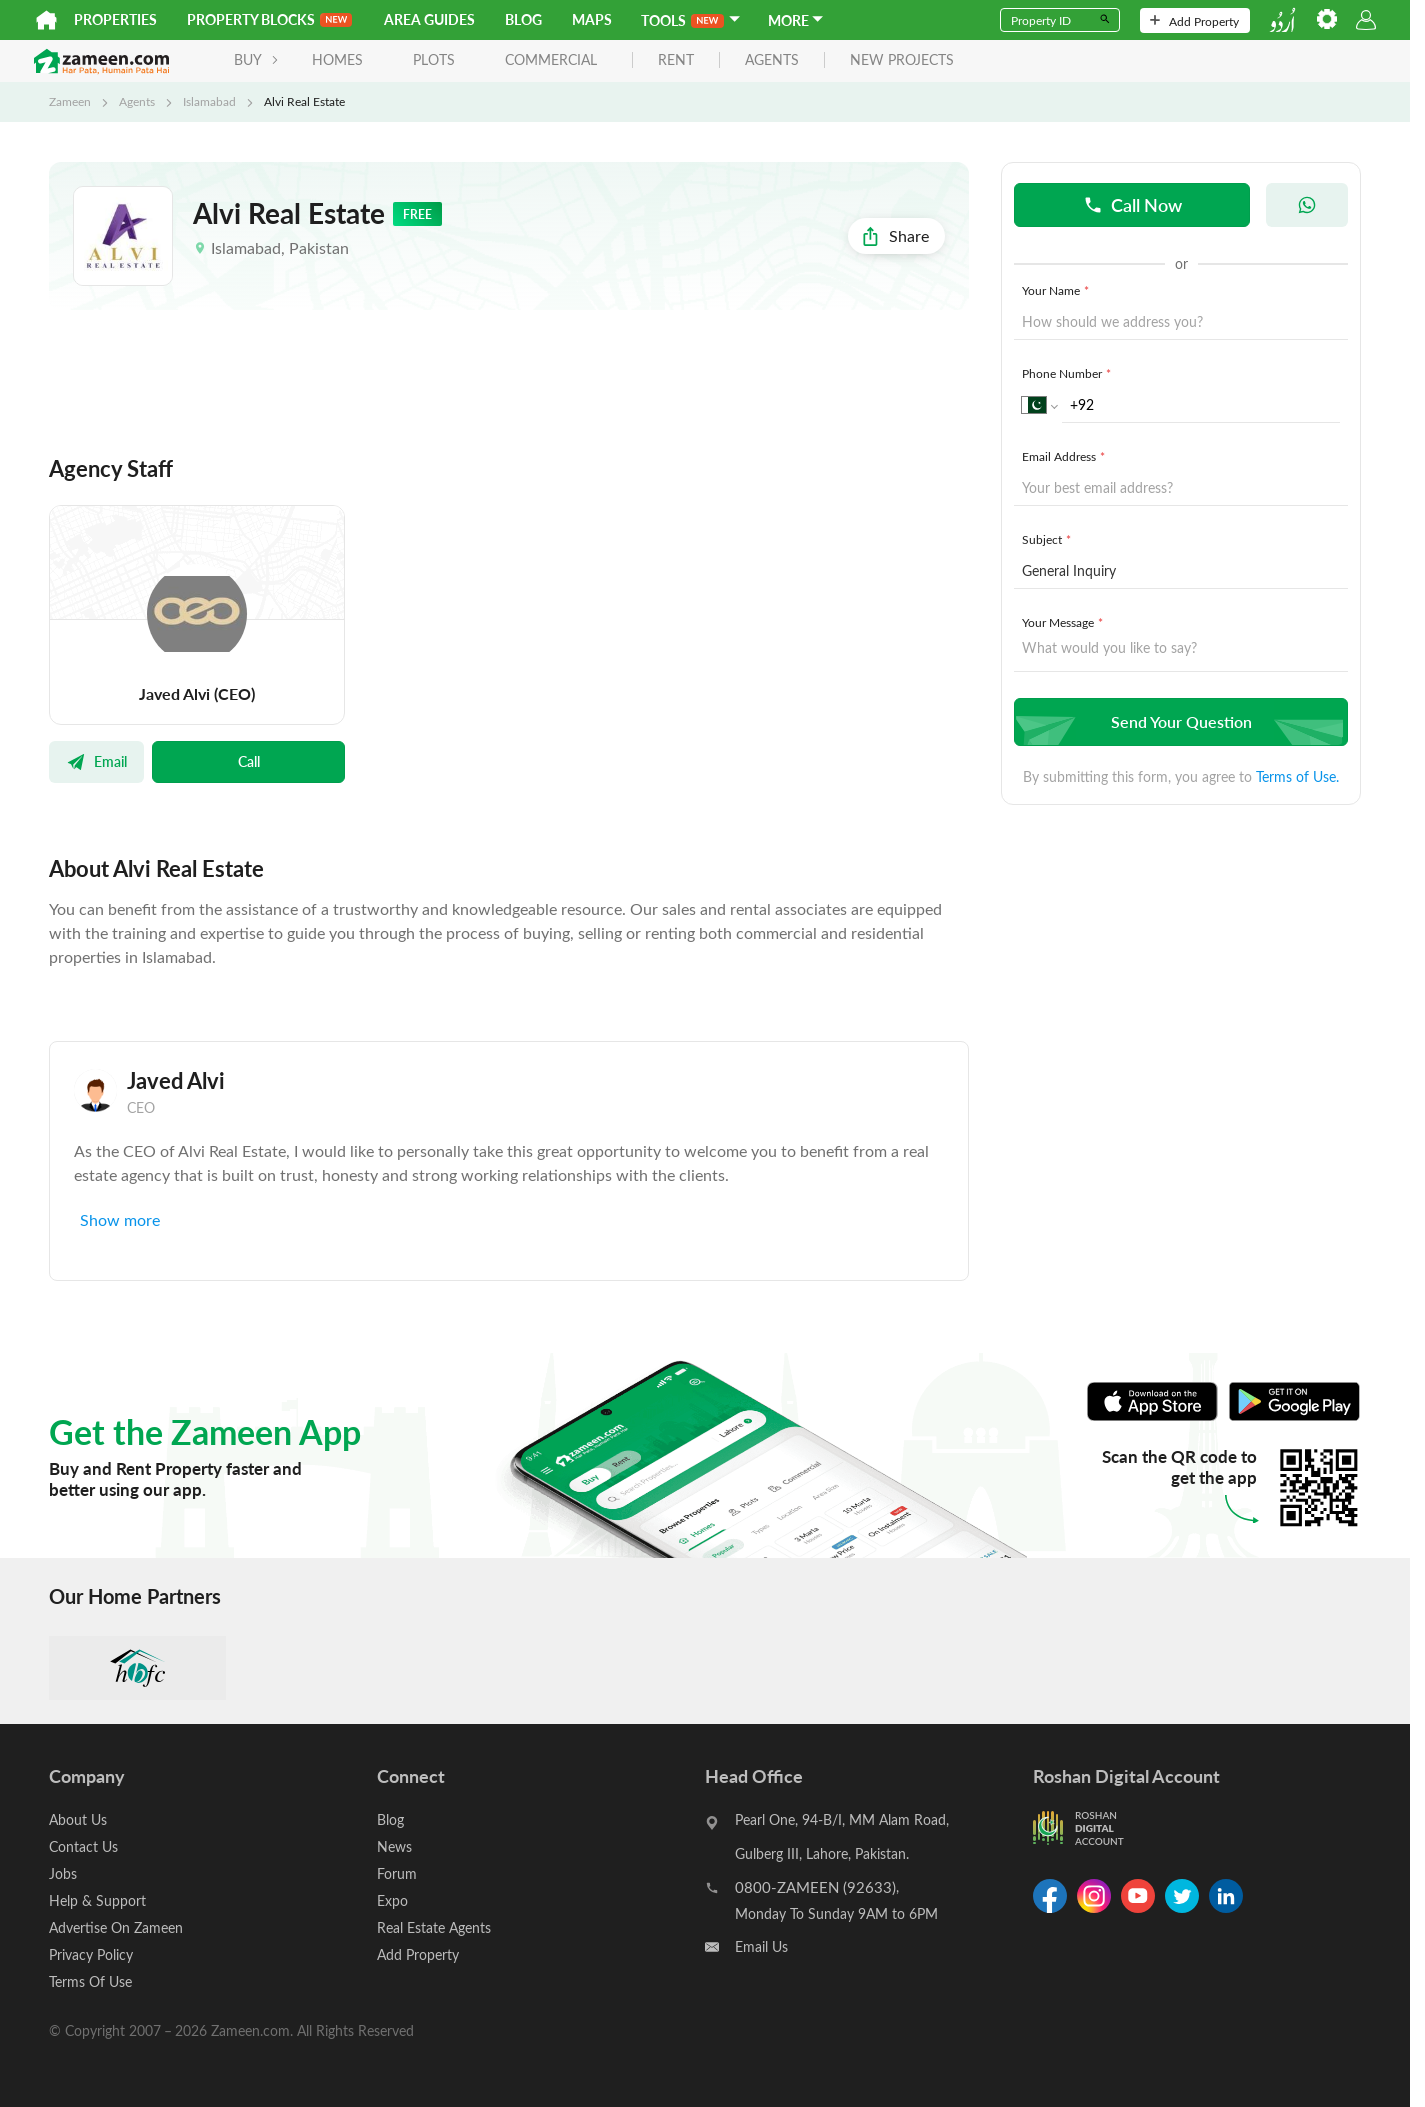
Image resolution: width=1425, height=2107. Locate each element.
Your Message (1064, 622)
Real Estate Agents (434, 1927)
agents (772, 60)
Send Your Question (1178, 721)
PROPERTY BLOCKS (269, 19)
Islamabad (209, 101)
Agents (137, 101)
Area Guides (429, 19)
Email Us (761, 1946)
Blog (523, 19)
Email (96, 761)
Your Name (1057, 290)
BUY (256, 59)
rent (676, 60)
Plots (434, 59)
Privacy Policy (91, 1954)
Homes (337, 59)
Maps (592, 19)
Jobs (63, 1873)
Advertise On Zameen (116, 1927)
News (394, 1846)
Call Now (1132, 204)
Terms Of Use (90, 1981)
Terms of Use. (1297, 776)
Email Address (1065, 456)
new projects (902, 60)
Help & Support (97, 1900)
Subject (1048, 539)
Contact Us (83, 1846)
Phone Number (1068, 373)
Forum (397, 1873)
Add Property (1194, 21)
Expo (392, 1900)
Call (249, 761)
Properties (115, 19)
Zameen (70, 101)
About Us (78, 1819)
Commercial (551, 59)
